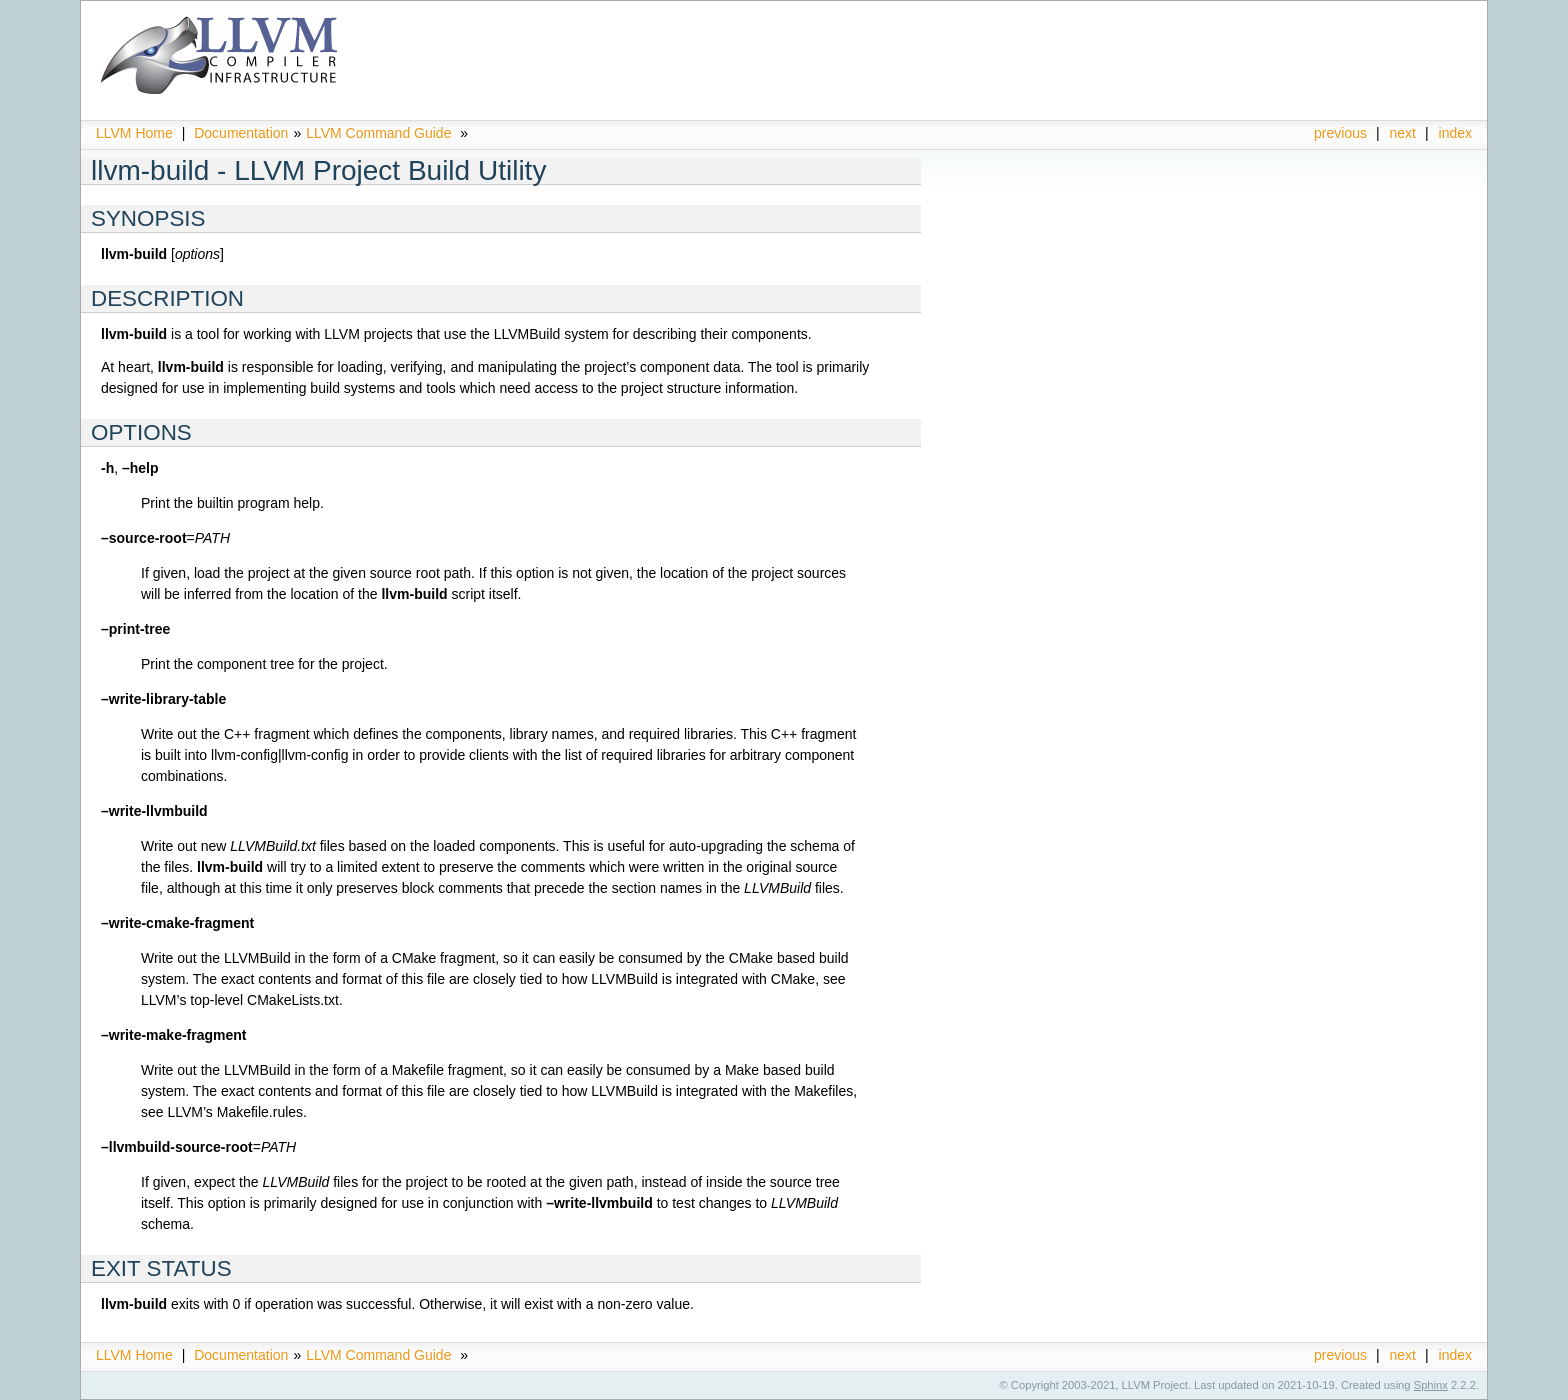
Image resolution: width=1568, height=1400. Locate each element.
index (1455, 133)
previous (1340, 133)
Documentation (241, 133)
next (1403, 133)
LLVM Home (134, 133)
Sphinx (1431, 1385)
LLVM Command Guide (378, 133)
